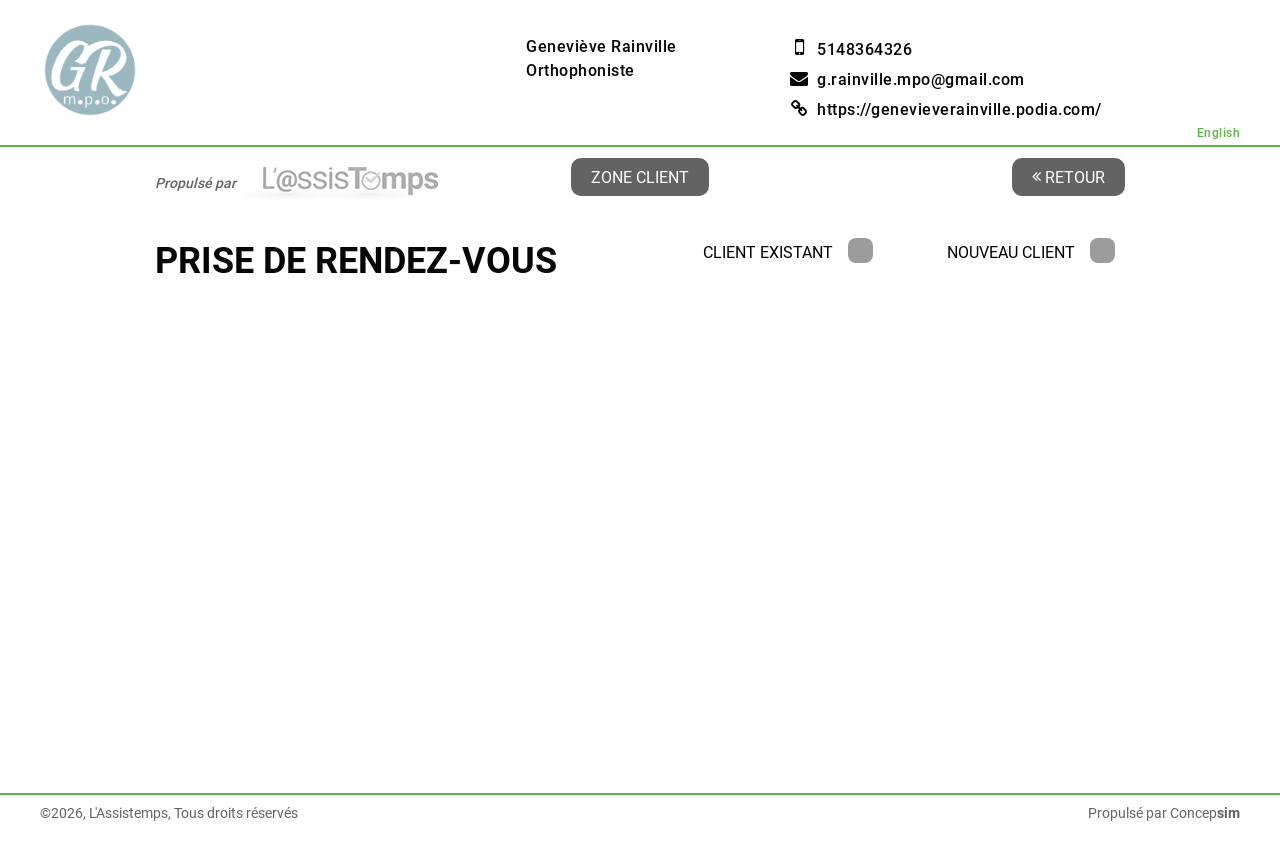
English (1219, 133)
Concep (1205, 813)
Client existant (788, 252)
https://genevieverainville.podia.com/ (959, 109)
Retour (1068, 176)
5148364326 (864, 49)
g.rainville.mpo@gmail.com (921, 79)
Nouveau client (1031, 252)
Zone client (640, 176)
